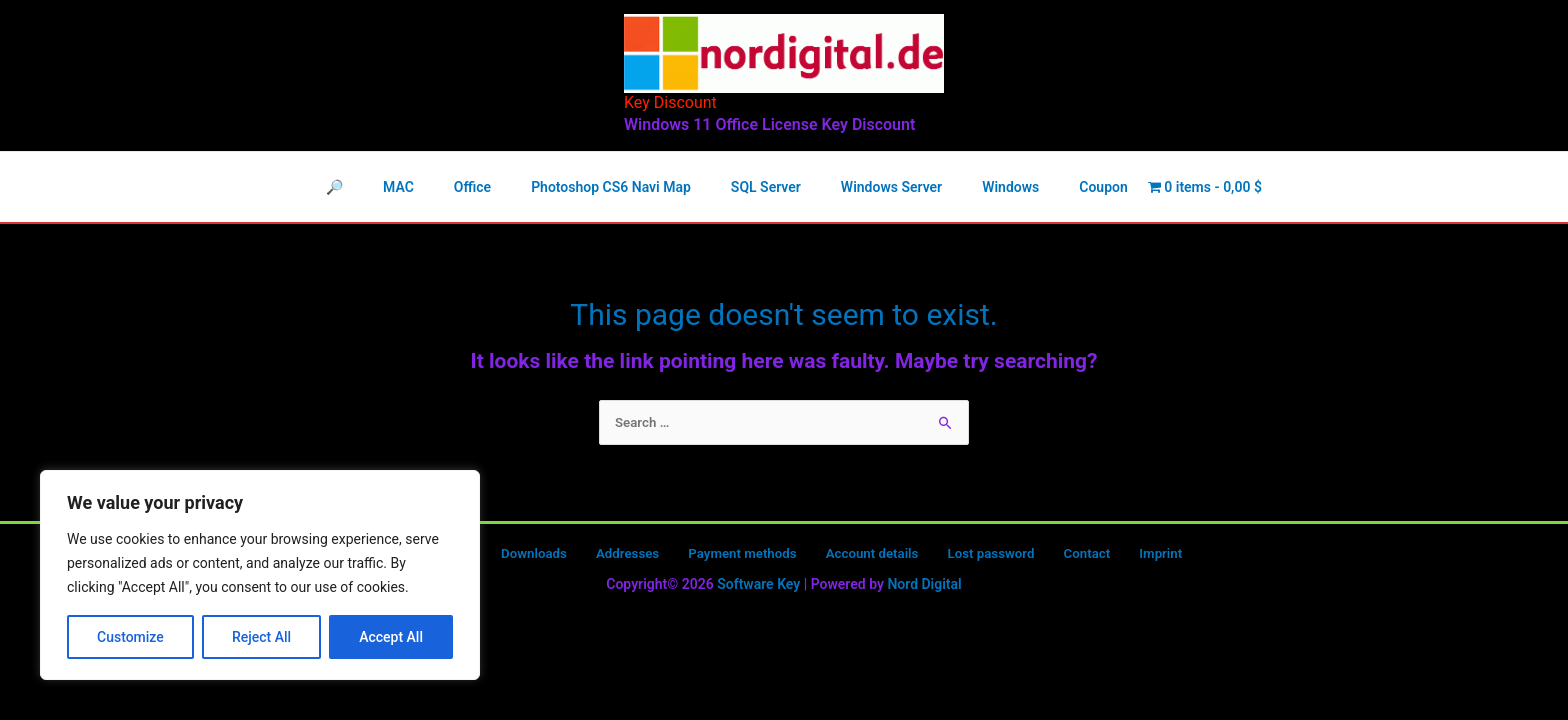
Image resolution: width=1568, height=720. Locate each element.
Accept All (391, 637)
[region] (260, 575)
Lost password (969, 556)
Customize (130, 637)
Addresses (635, 556)
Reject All (261, 637)
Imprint (1113, 556)
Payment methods (740, 556)
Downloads (553, 556)
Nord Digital (924, 587)
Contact (1052, 556)
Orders (483, 556)
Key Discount (670, 102)
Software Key (758, 587)
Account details (860, 556)
